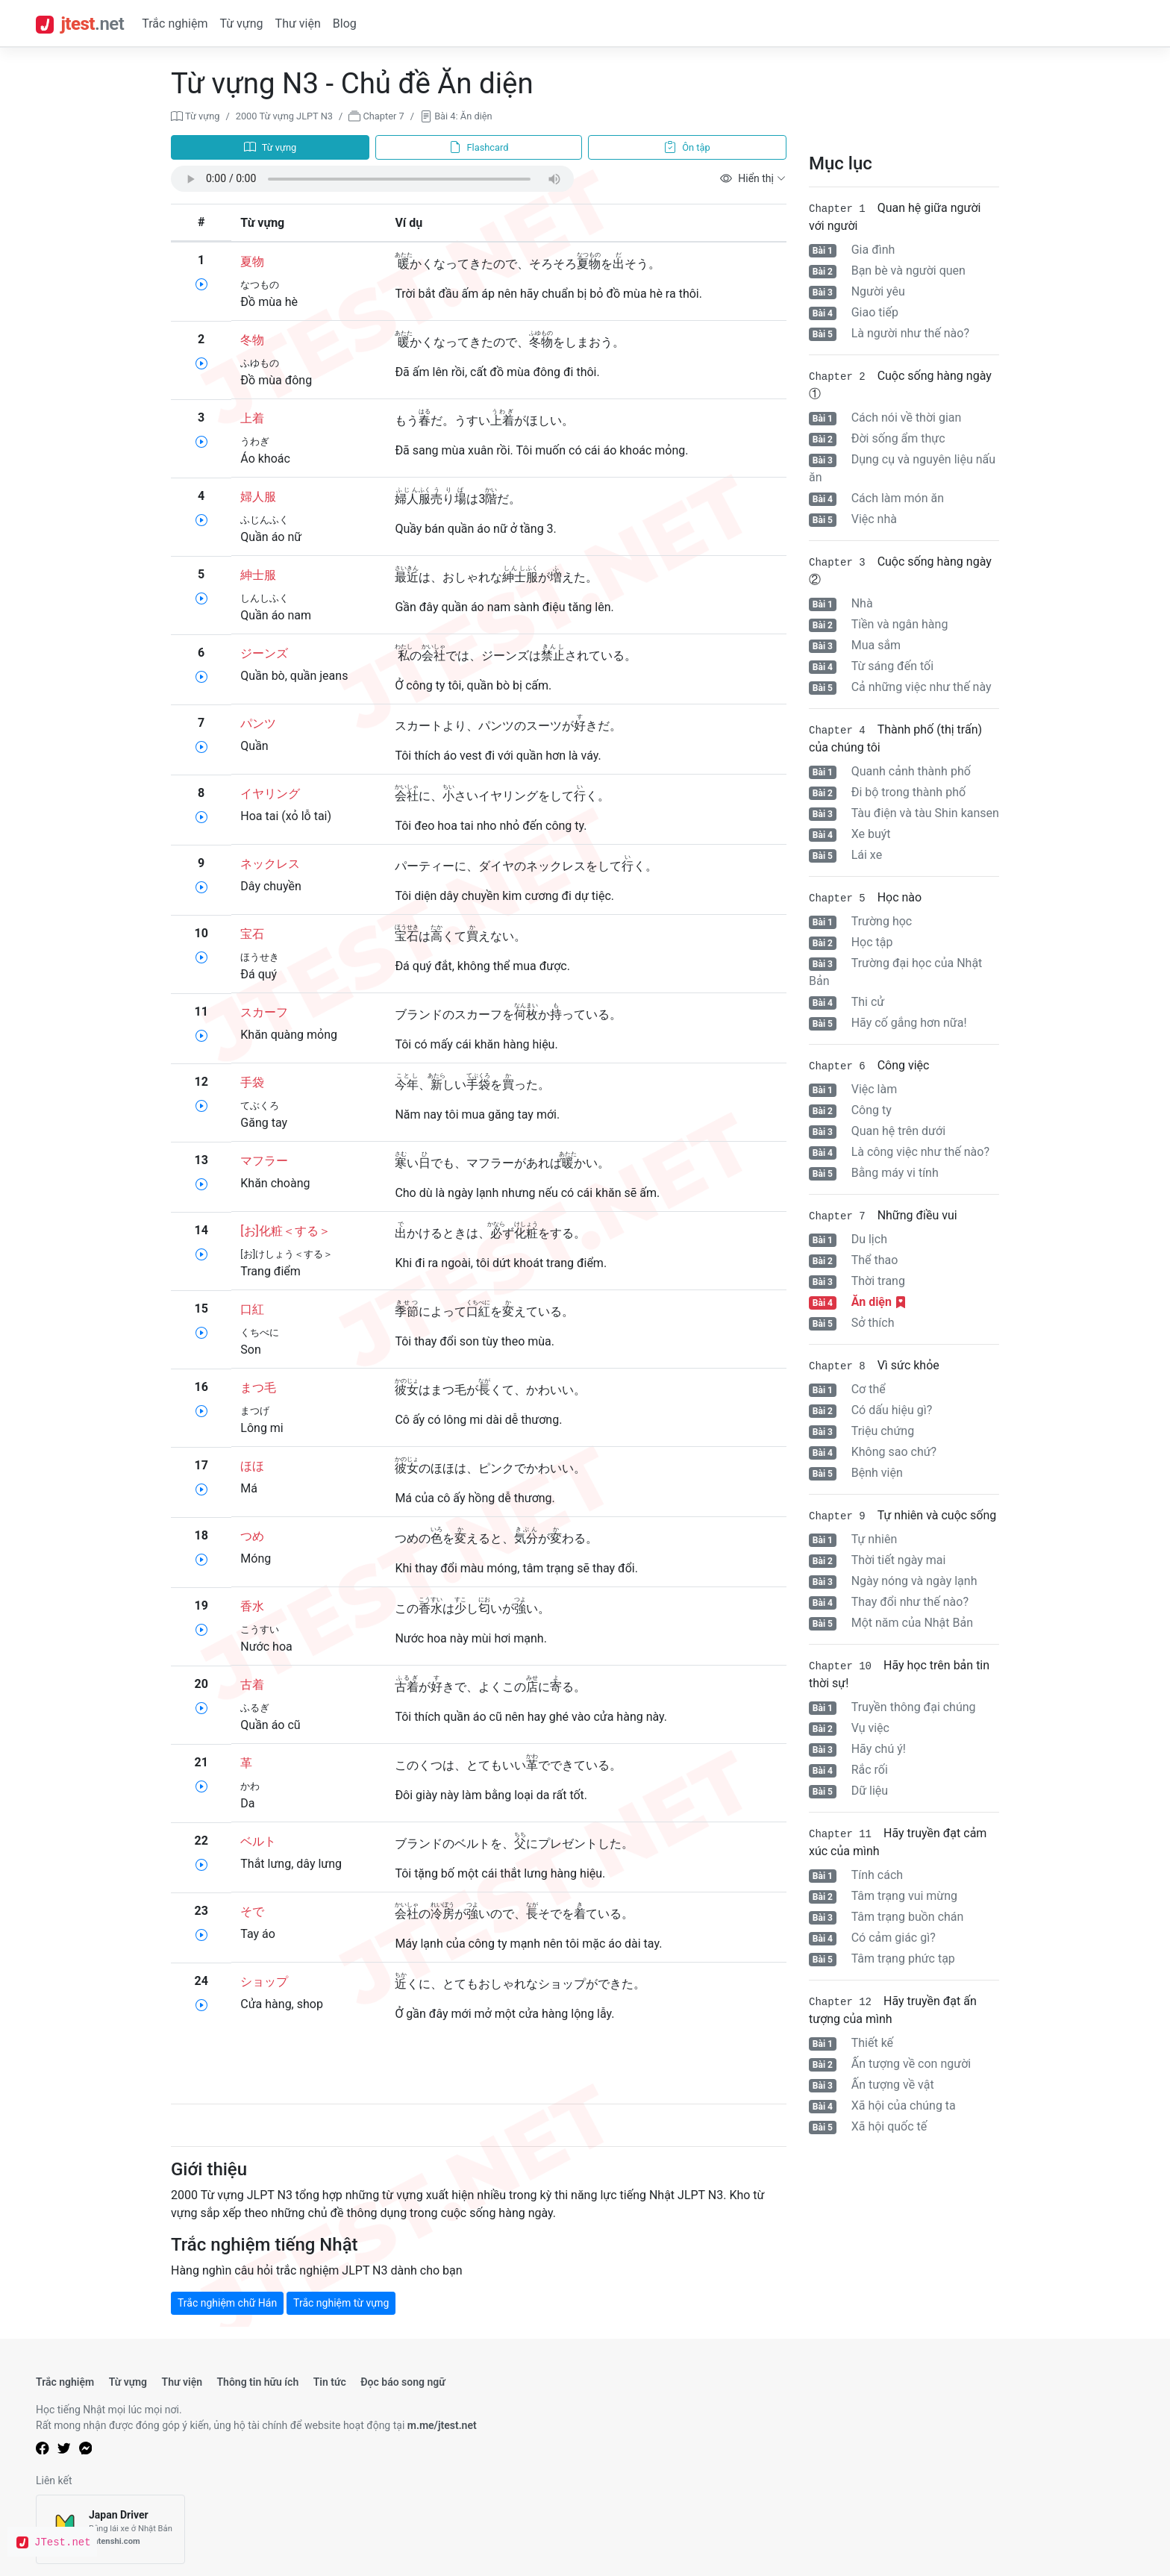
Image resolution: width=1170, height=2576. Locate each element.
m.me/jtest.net (442, 2425)
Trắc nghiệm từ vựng (341, 2303)
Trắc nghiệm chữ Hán (227, 2303)
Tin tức (329, 2382)
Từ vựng (241, 23)
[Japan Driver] (110, 2529)
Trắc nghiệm (174, 23)
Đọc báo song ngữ (402, 2382)
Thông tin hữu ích (257, 2382)
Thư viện (298, 23)
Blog (345, 23)
